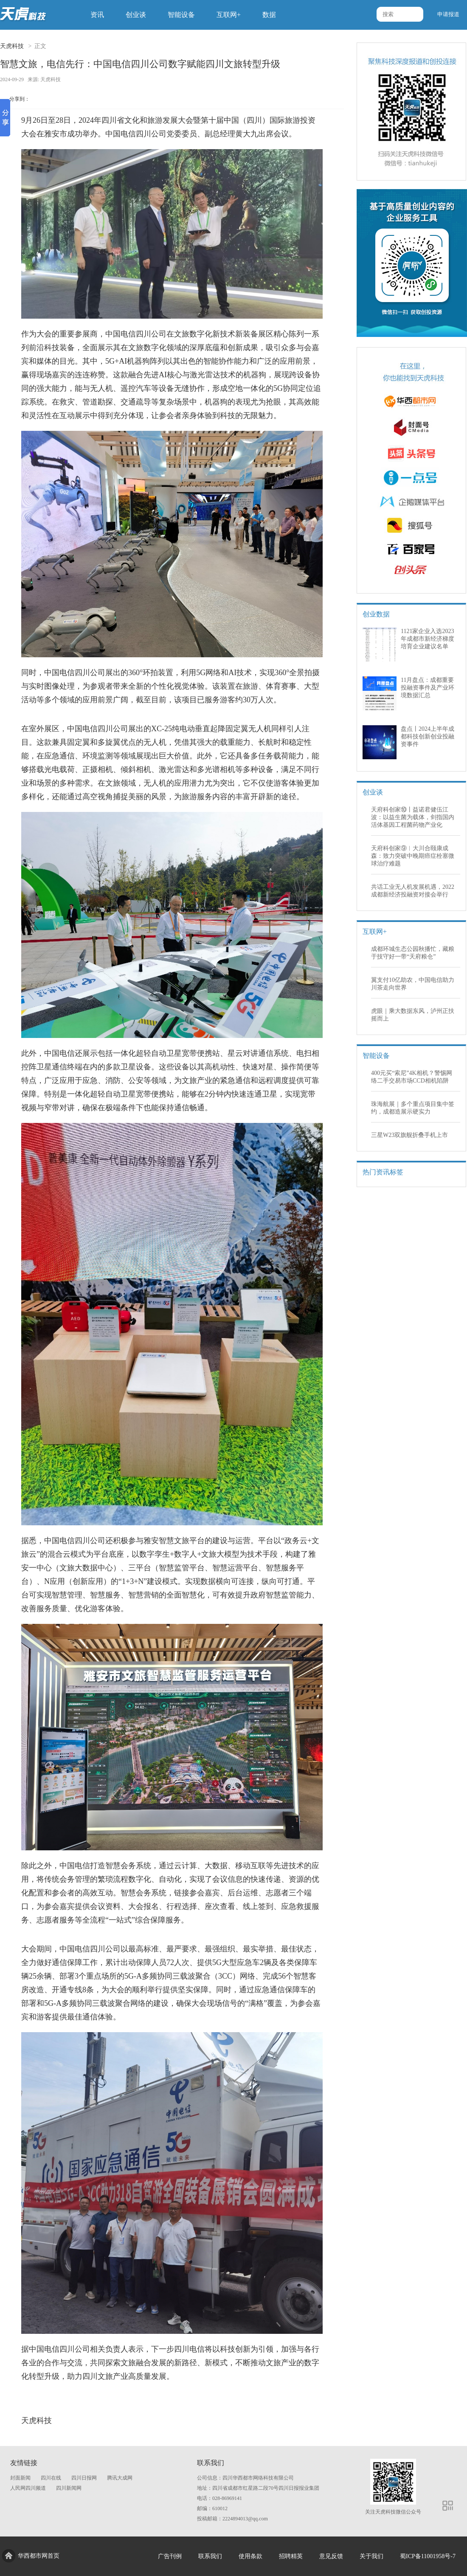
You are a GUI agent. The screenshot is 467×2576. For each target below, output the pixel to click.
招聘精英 (291, 2556)
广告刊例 (170, 2556)
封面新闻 (20, 2478)
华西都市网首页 (38, 2556)
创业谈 (136, 14)
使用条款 (250, 2556)
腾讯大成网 (119, 2478)
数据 (269, 14)
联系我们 (210, 2556)
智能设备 (181, 14)
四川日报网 (84, 2478)
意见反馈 (331, 2556)
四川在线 (51, 2478)
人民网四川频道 (28, 2488)
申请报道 (448, 14)
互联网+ (229, 14)
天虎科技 (12, 46)
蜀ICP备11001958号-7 (428, 2556)
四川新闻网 (69, 2488)
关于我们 (371, 2556)
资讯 (97, 14)
